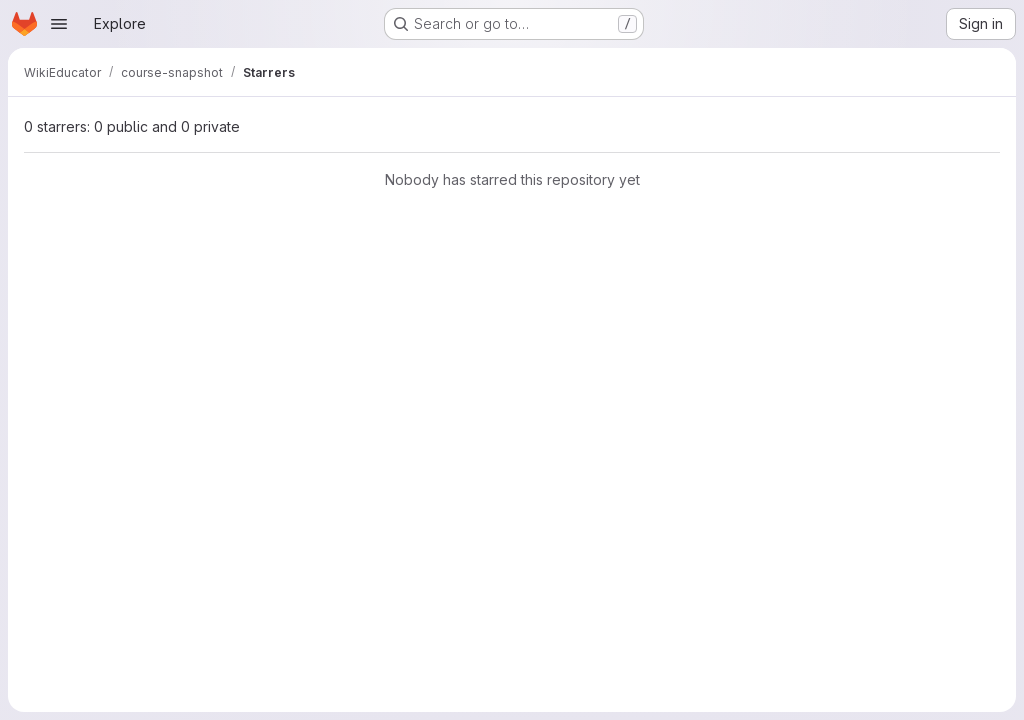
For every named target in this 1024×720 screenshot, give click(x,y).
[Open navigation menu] (59, 24)
